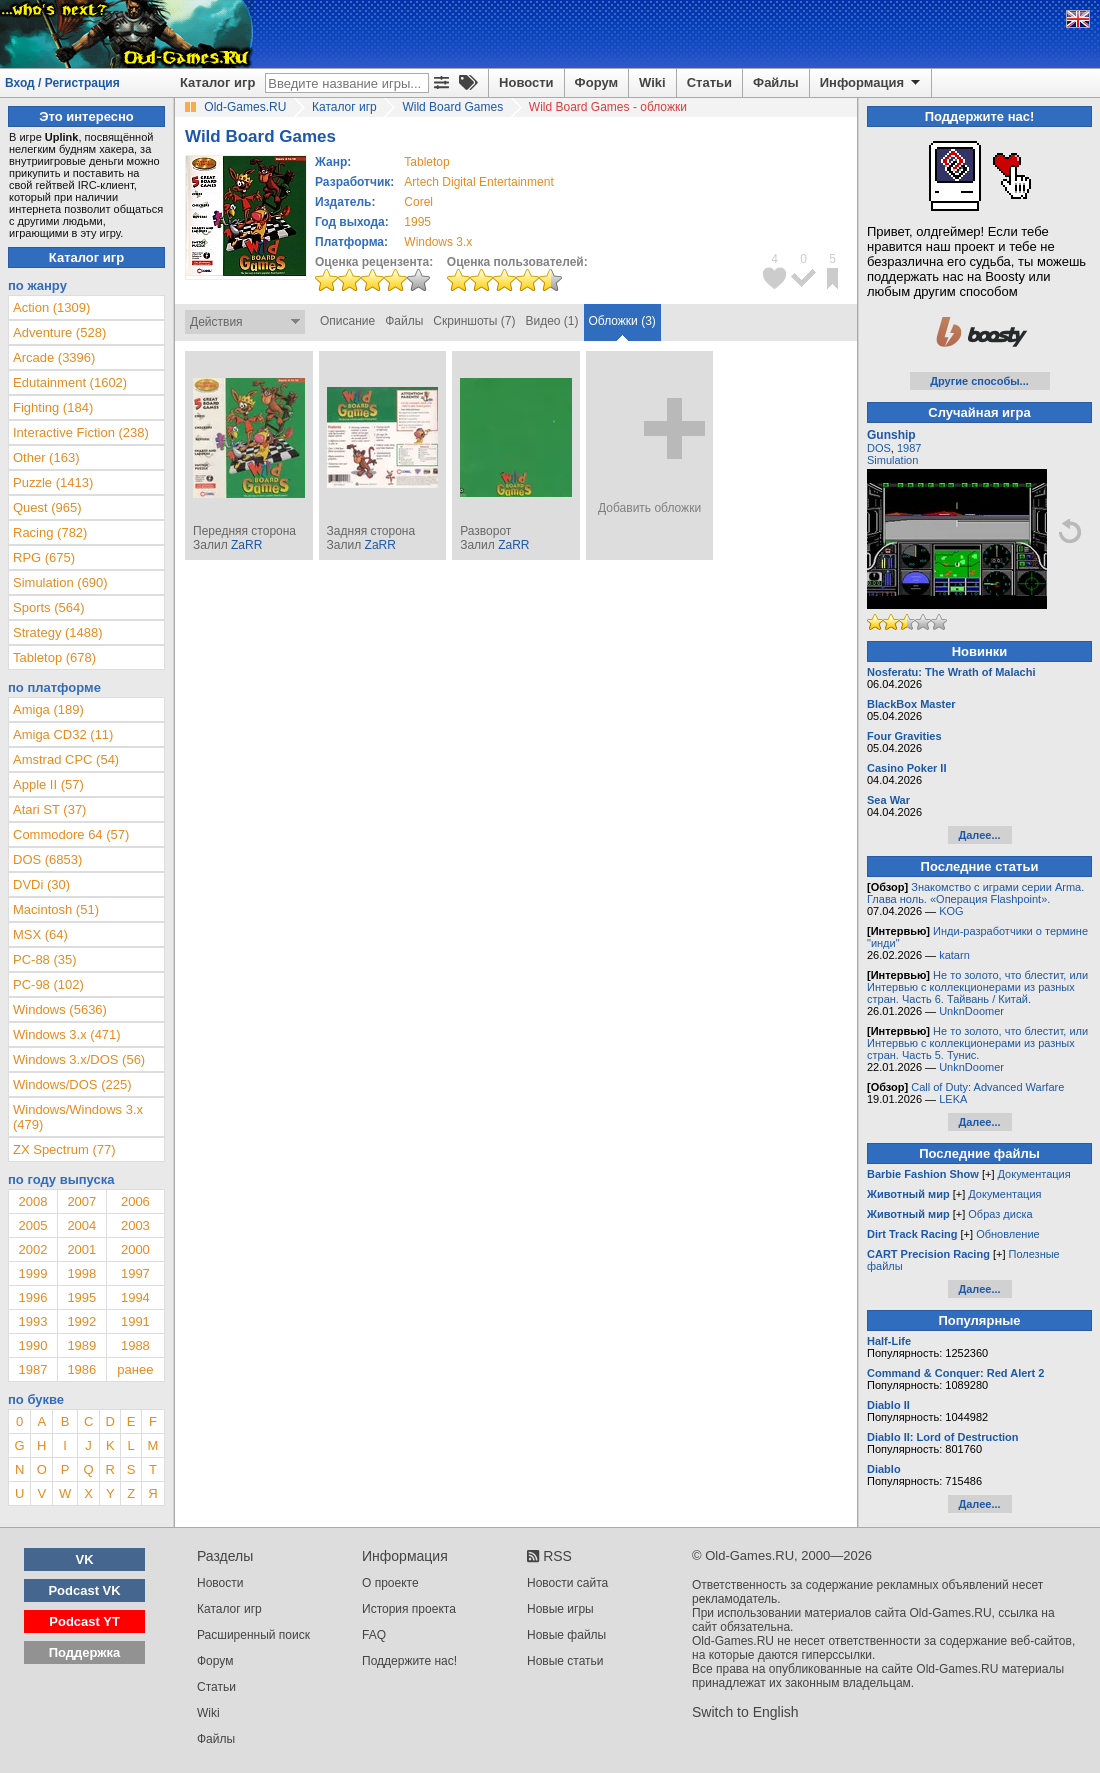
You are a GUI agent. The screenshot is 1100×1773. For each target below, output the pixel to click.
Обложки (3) (622, 321)
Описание (347, 321)
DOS (879, 448)
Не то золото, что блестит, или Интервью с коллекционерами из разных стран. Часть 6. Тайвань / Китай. (977, 987)
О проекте (390, 1583)
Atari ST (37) (49, 809)
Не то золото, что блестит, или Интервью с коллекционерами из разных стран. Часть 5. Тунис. (977, 1043)
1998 (81, 1273)
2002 (32, 1249)
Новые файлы (566, 1635)
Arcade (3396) (54, 357)
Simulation (892, 460)
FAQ (374, 1635)
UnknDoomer (971, 1011)
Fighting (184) (53, 407)
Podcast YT (84, 1621)
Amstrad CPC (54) (66, 759)
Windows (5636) (60, 1009)
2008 (32, 1201)
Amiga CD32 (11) (63, 734)
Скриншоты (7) (474, 321)
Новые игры (560, 1609)
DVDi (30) (41, 884)
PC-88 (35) (45, 959)
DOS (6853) (47, 859)
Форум (596, 82)
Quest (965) (47, 507)
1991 (135, 1321)
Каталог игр (217, 82)
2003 (135, 1225)
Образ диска (1000, 1214)
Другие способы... (979, 381)
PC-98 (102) (48, 984)
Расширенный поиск (253, 1635)
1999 (32, 1273)
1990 (32, 1345)
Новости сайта (567, 1583)
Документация (1034, 1174)
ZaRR (246, 545)
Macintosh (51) (56, 909)
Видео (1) (551, 321)
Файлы (776, 82)
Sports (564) (49, 607)
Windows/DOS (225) (72, 1084)
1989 (81, 1345)
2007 (81, 1201)
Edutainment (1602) (70, 382)
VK (85, 1559)
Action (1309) (51, 307)
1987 (32, 1369)
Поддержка (85, 1652)
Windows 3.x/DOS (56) (79, 1059)
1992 (81, 1321)
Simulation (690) (60, 582)
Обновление (1008, 1234)
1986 (81, 1369)
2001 (81, 1249)
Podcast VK (84, 1590)
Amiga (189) (48, 709)
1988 (135, 1345)
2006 (135, 1201)
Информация (871, 83)
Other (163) (46, 457)
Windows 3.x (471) (67, 1034)
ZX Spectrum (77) (64, 1149)
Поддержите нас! (409, 1661)
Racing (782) (50, 532)
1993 (32, 1321)
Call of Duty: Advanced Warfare (987, 1087)
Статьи (709, 82)
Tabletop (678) (54, 657)
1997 (135, 1273)
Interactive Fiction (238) (81, 432)
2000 (135, 1249)
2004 (81, 1225)
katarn (954, 955)
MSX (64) (40, 934)
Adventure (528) (59, 332)
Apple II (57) (48, 784)
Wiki (652, 82)
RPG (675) (44, 557)
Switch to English (745, 1712)
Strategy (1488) (58, 632)
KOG (951, 911)
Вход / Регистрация (62, 83)
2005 (32, 1225)
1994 (135, 1297)
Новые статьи (565, 1661)
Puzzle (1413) (53, 482)
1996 (32, 1297)
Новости (526, 82)
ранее (135, 1369)
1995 (417, 222)
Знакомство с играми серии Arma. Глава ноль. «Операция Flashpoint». (975, 893)
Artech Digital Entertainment (478, 182)
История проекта (409, 1609)
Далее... (979, 835)
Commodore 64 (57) (71, 834)
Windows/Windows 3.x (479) (78, 1117)
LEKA (953, 1099)
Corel (418, 202)
